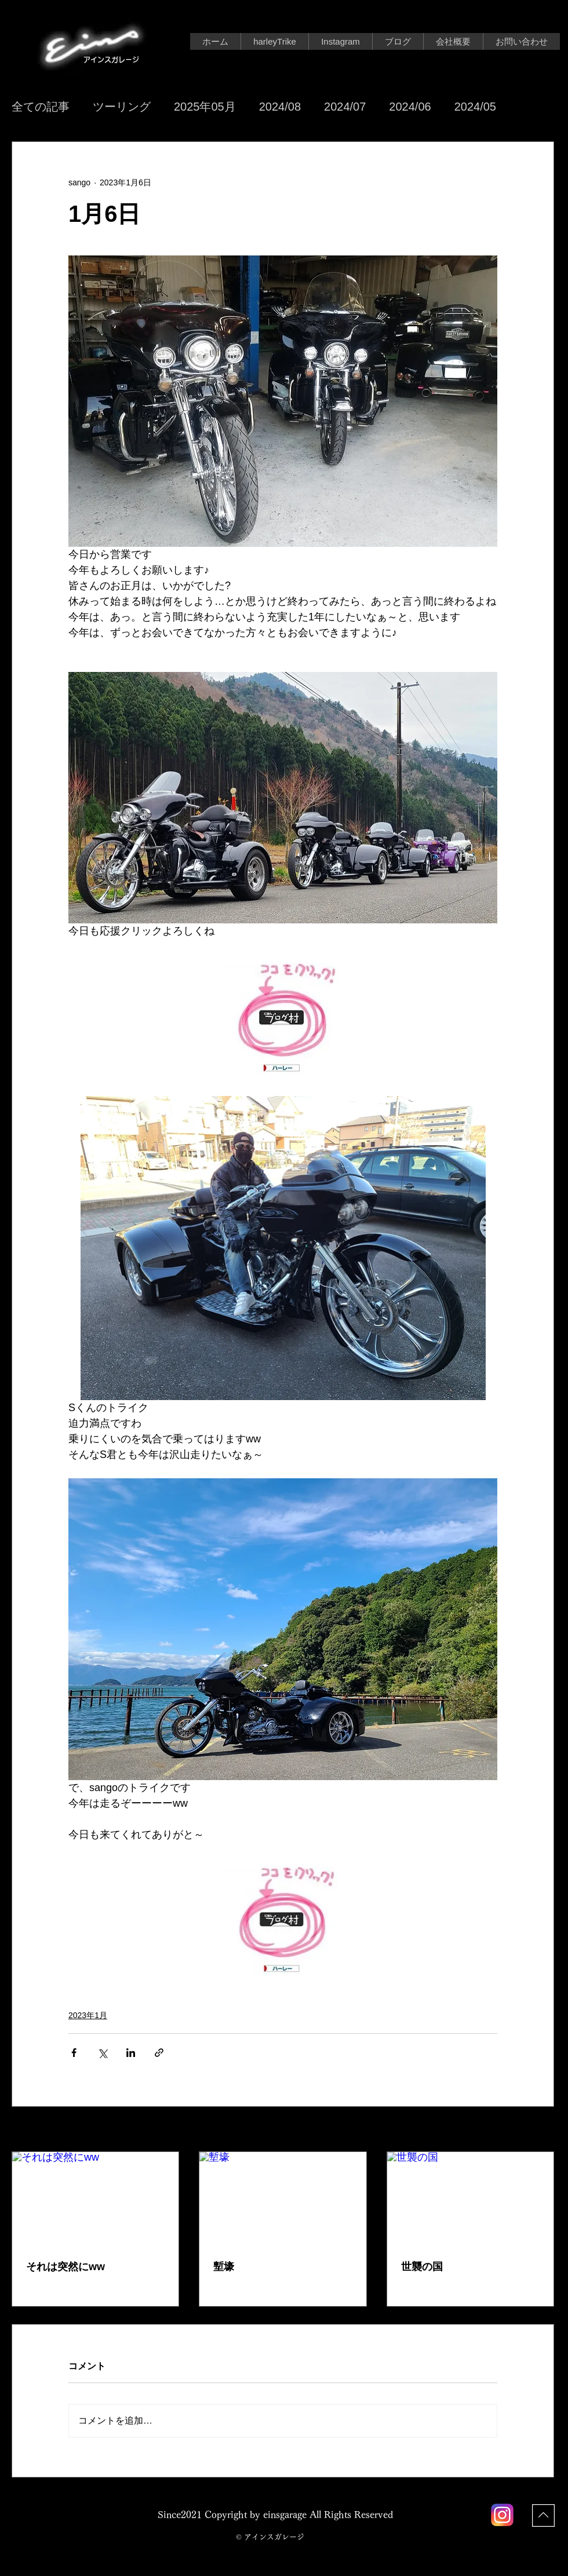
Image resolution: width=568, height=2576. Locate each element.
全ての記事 (41, 106)
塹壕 (223, 2266)
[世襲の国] (470, 2199)
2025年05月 (205, 106)
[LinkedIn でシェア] (130, 2052)
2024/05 (475, 106)
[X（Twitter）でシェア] (102, 2052)
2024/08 (280, 106)
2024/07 (345, 106)
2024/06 (410, 106)
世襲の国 (422, 2266)
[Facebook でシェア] (73, 2052)
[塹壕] (282, 2199)
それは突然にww (65, 2266)
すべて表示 (534, 2130)
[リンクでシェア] (159, 2052)
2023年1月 (87, 2015)
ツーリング (122, 106)
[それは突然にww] (95, 2199)
